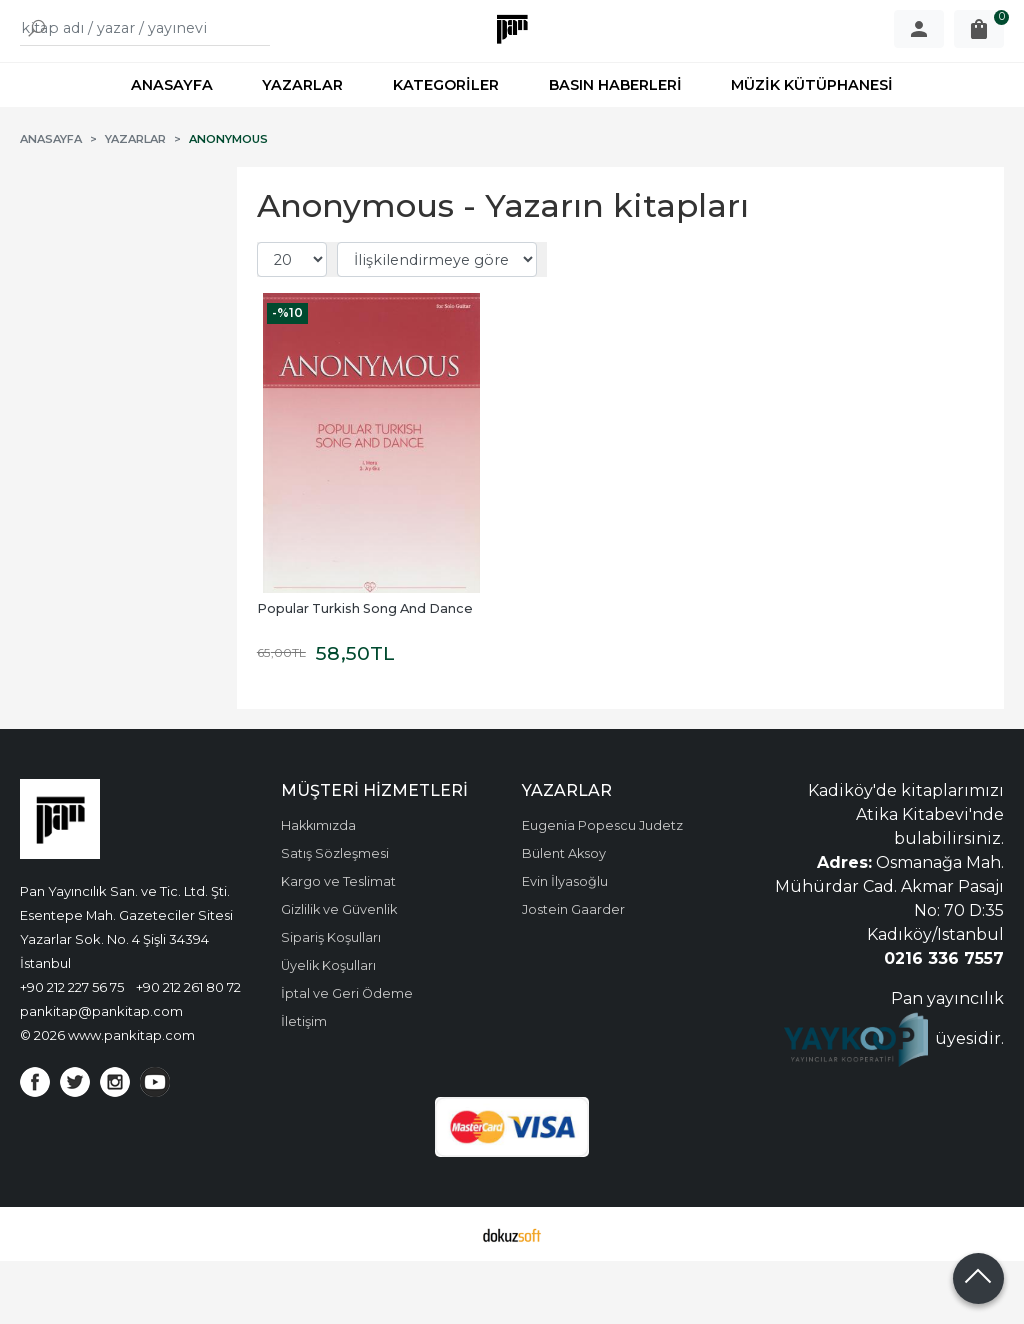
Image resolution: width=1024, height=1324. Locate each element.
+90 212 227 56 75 (72, 1050)
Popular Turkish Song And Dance (365, 671)
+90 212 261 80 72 (188, 1050)
